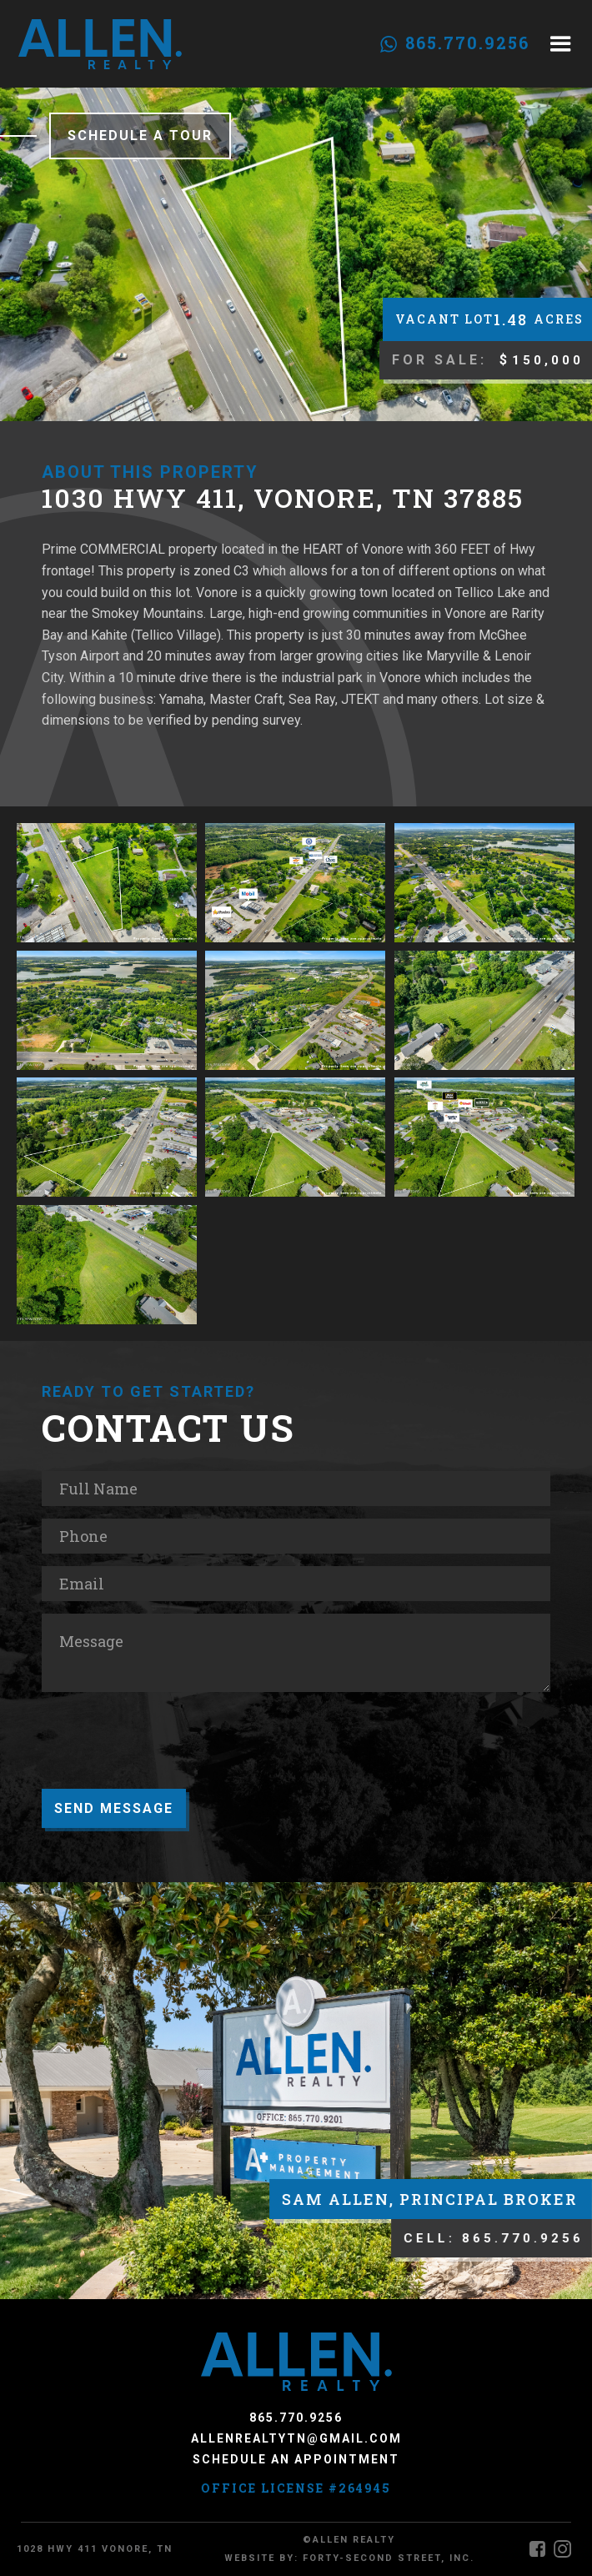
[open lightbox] (107, 882)
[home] (100, 44)
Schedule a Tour (140, 135)
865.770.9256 (467, 42)
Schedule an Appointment (296, 2459)
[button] (560, 44)
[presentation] (168, 1749)
